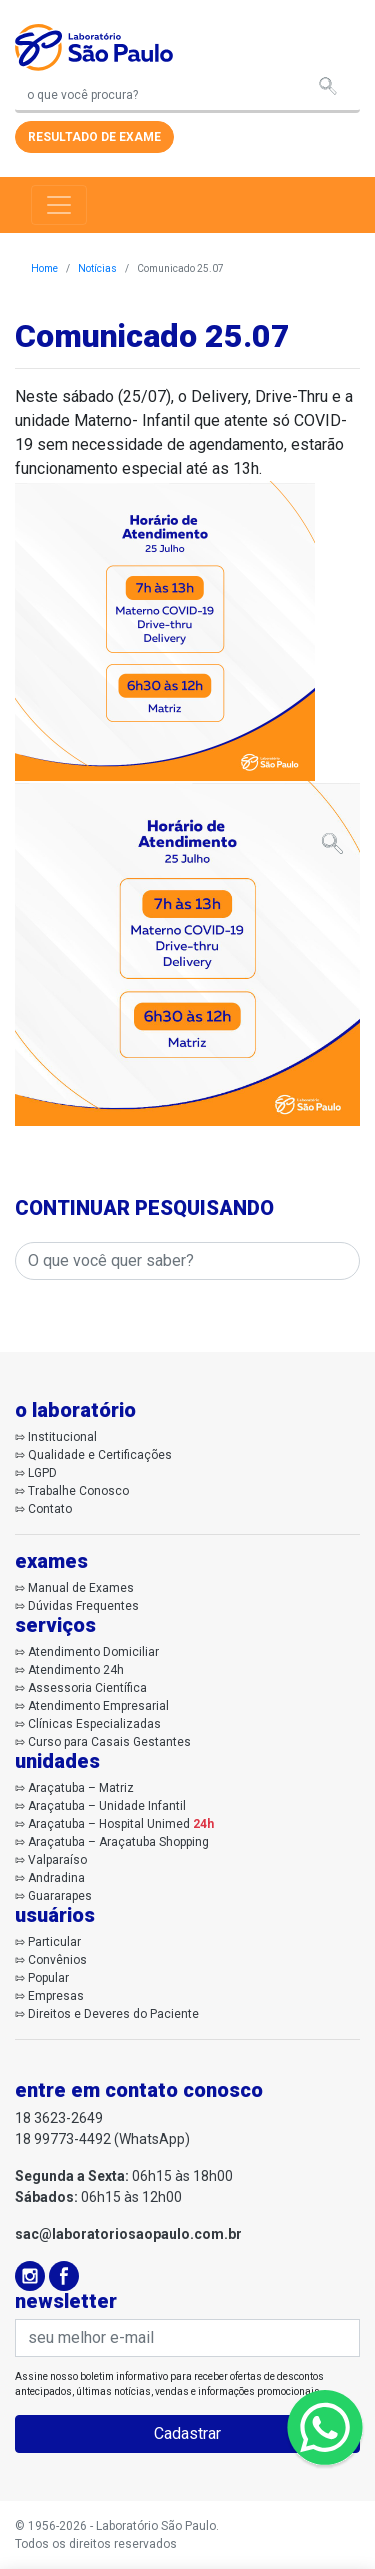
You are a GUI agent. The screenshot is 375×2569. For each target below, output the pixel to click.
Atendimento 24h (76, 1670)
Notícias (97, 268)
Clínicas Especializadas (94, 1724)
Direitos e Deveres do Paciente (113, 2014)
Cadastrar (187, 2433)
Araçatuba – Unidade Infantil (107, 1806)
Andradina (56, 1878)
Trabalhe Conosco (78, 1491)
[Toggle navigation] (59, 205)
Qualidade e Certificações (100, 1455)
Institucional (62, 1437)
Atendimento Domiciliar (93, 1652)
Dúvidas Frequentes (83, 1606)
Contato (50, 1509)
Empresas (56, 1996)
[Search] (187, 96)
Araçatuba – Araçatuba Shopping (118, 1842)
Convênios (57, 1960)
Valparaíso (57, 1860)
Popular (48, 1978)
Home (44, 268)
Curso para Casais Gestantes (109, 1742)
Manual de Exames (81, 1588)
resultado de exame (94, 137)
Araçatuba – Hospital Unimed (121, 1824)
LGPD (42, 1473)
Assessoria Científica (87, 1688)
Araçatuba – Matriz (81, 1788)
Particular (54, 1942)
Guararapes (60, 1896)
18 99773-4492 (63, 2139)
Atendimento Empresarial (98, 1706)
